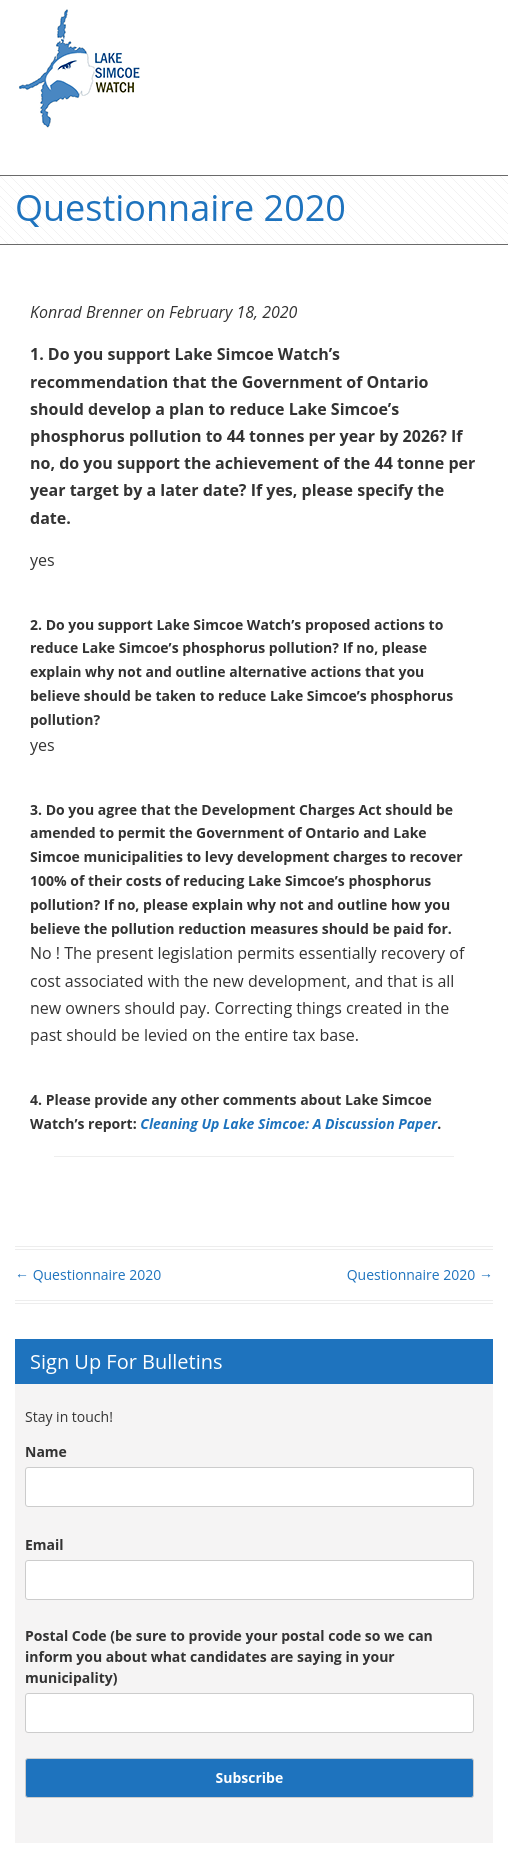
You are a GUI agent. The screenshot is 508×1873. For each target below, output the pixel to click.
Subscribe (250, 1777)
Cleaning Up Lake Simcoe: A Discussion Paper (288, 1123)
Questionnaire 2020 (88, 1274)
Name (46, 1451)
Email (44, 1544)
